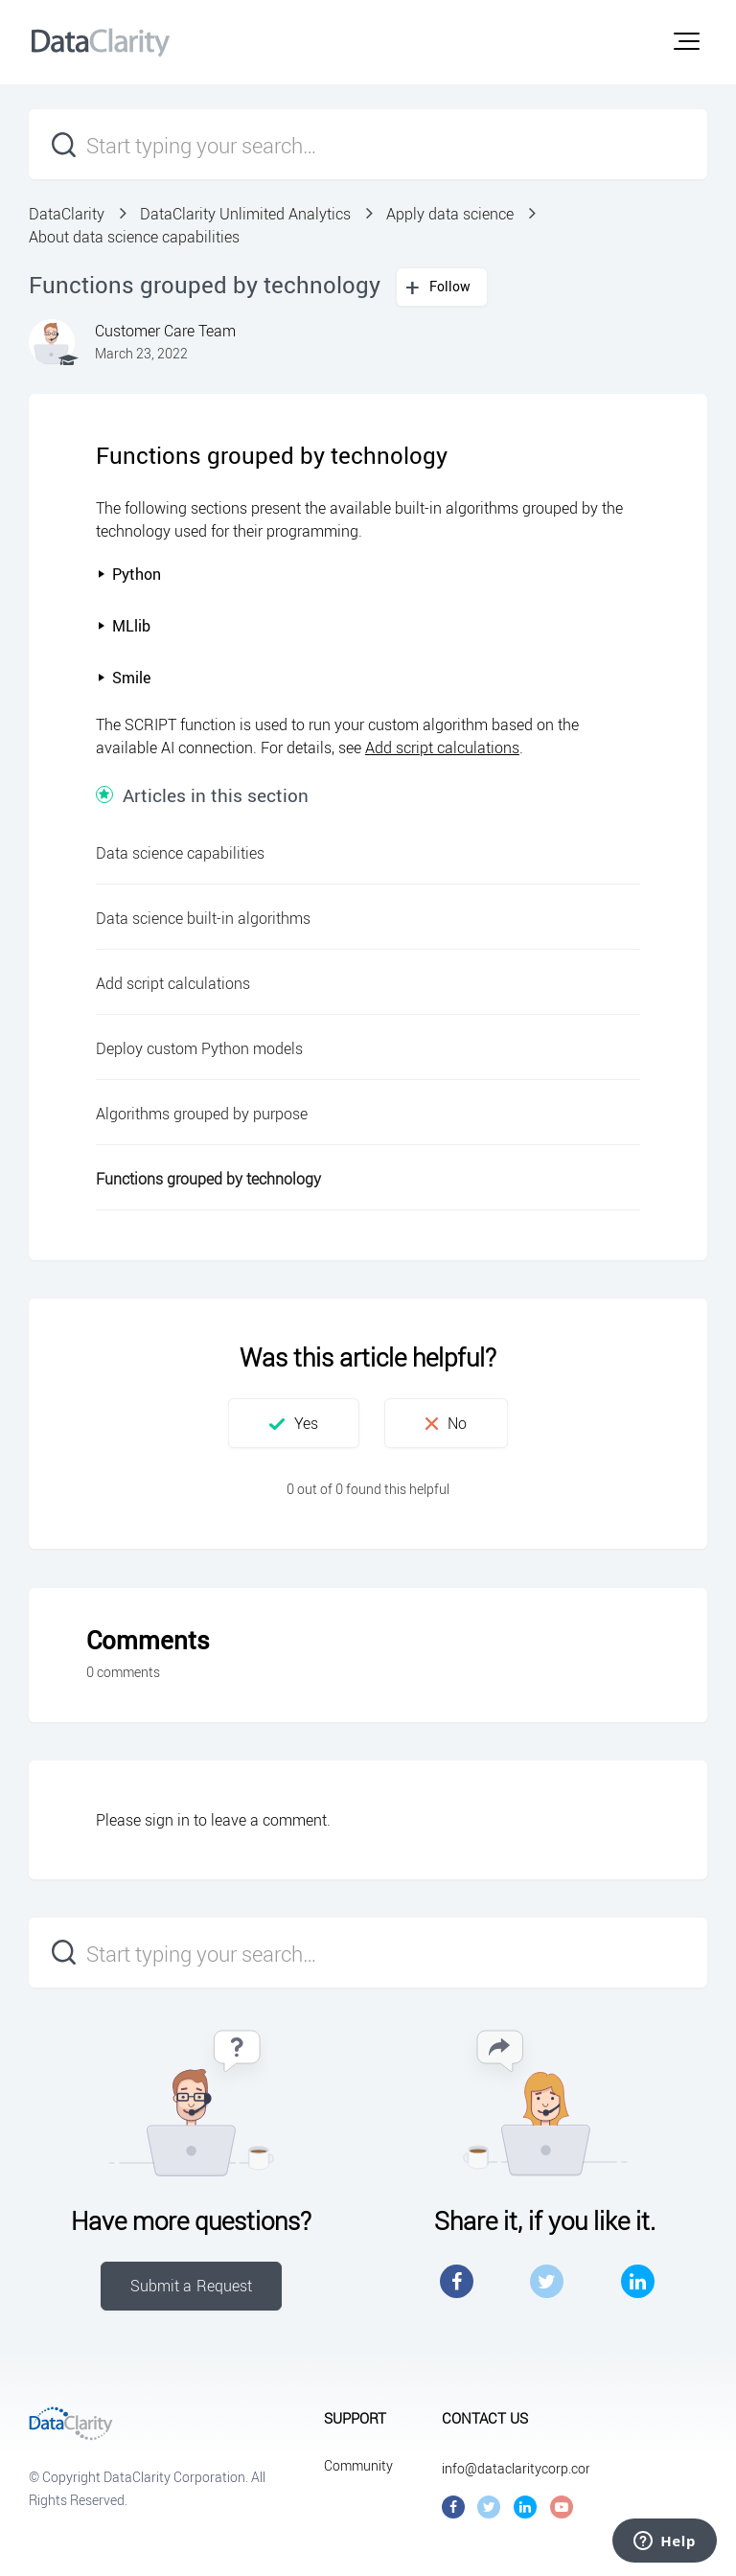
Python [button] (129, 574)
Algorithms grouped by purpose (202, 1113)
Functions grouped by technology (208, 1178)
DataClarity (66, 213)
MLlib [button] (124, 625)
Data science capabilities (180, 852)
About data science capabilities (134, 236)
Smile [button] (124, 677)
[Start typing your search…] (368, 144)
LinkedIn (638, 2281)
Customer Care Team (165, 330)
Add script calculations (442, 747)
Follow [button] (450, 286)
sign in (167, 1819)
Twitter (547, 2281)
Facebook (456, 2281)
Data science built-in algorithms (203, 918)
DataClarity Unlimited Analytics (245, 213)
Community (358, 2465)
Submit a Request (191, 2285)
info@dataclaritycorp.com (519, 2468)
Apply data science (450, 213)
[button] (686, 41)
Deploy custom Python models (199, 1048)
